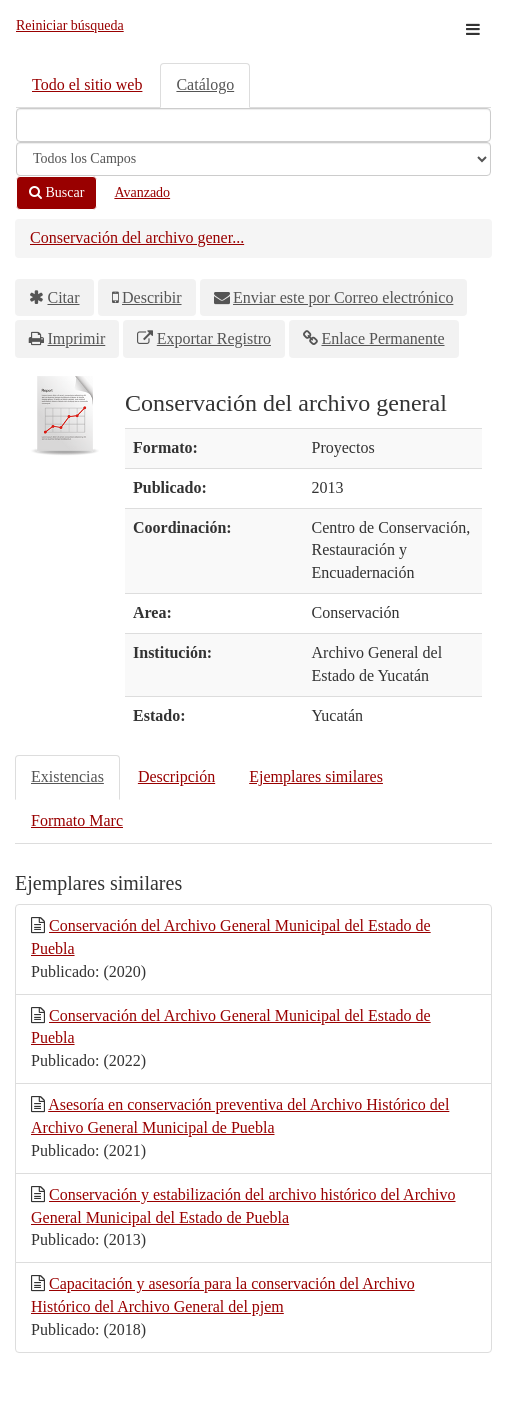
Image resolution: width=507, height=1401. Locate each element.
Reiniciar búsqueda (70, 25)
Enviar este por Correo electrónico (343, 297)
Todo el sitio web (87, 84)
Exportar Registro (214, 338)
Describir (152, 297)
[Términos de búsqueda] (253, 125)
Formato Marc (77, 820)
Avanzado (142, 192)
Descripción (176, 776)
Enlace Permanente (382, 338)
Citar (64, 297)
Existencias (67, 776)
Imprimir (77, 338)
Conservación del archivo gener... (137, 237)
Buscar (56, 192)
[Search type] (253, 159)
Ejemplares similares (316, 776)
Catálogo (205, 84)
